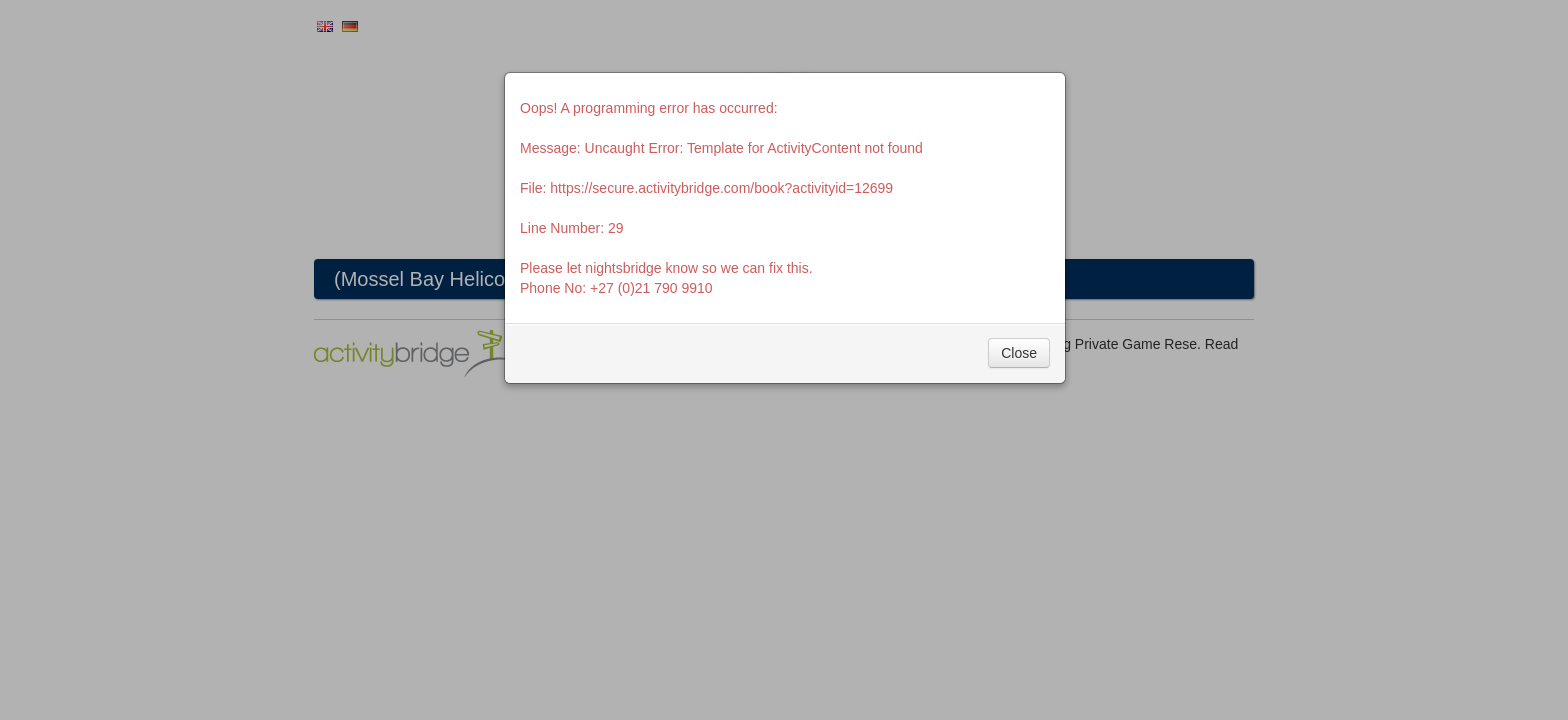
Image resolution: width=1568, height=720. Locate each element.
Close (1019, 353)
